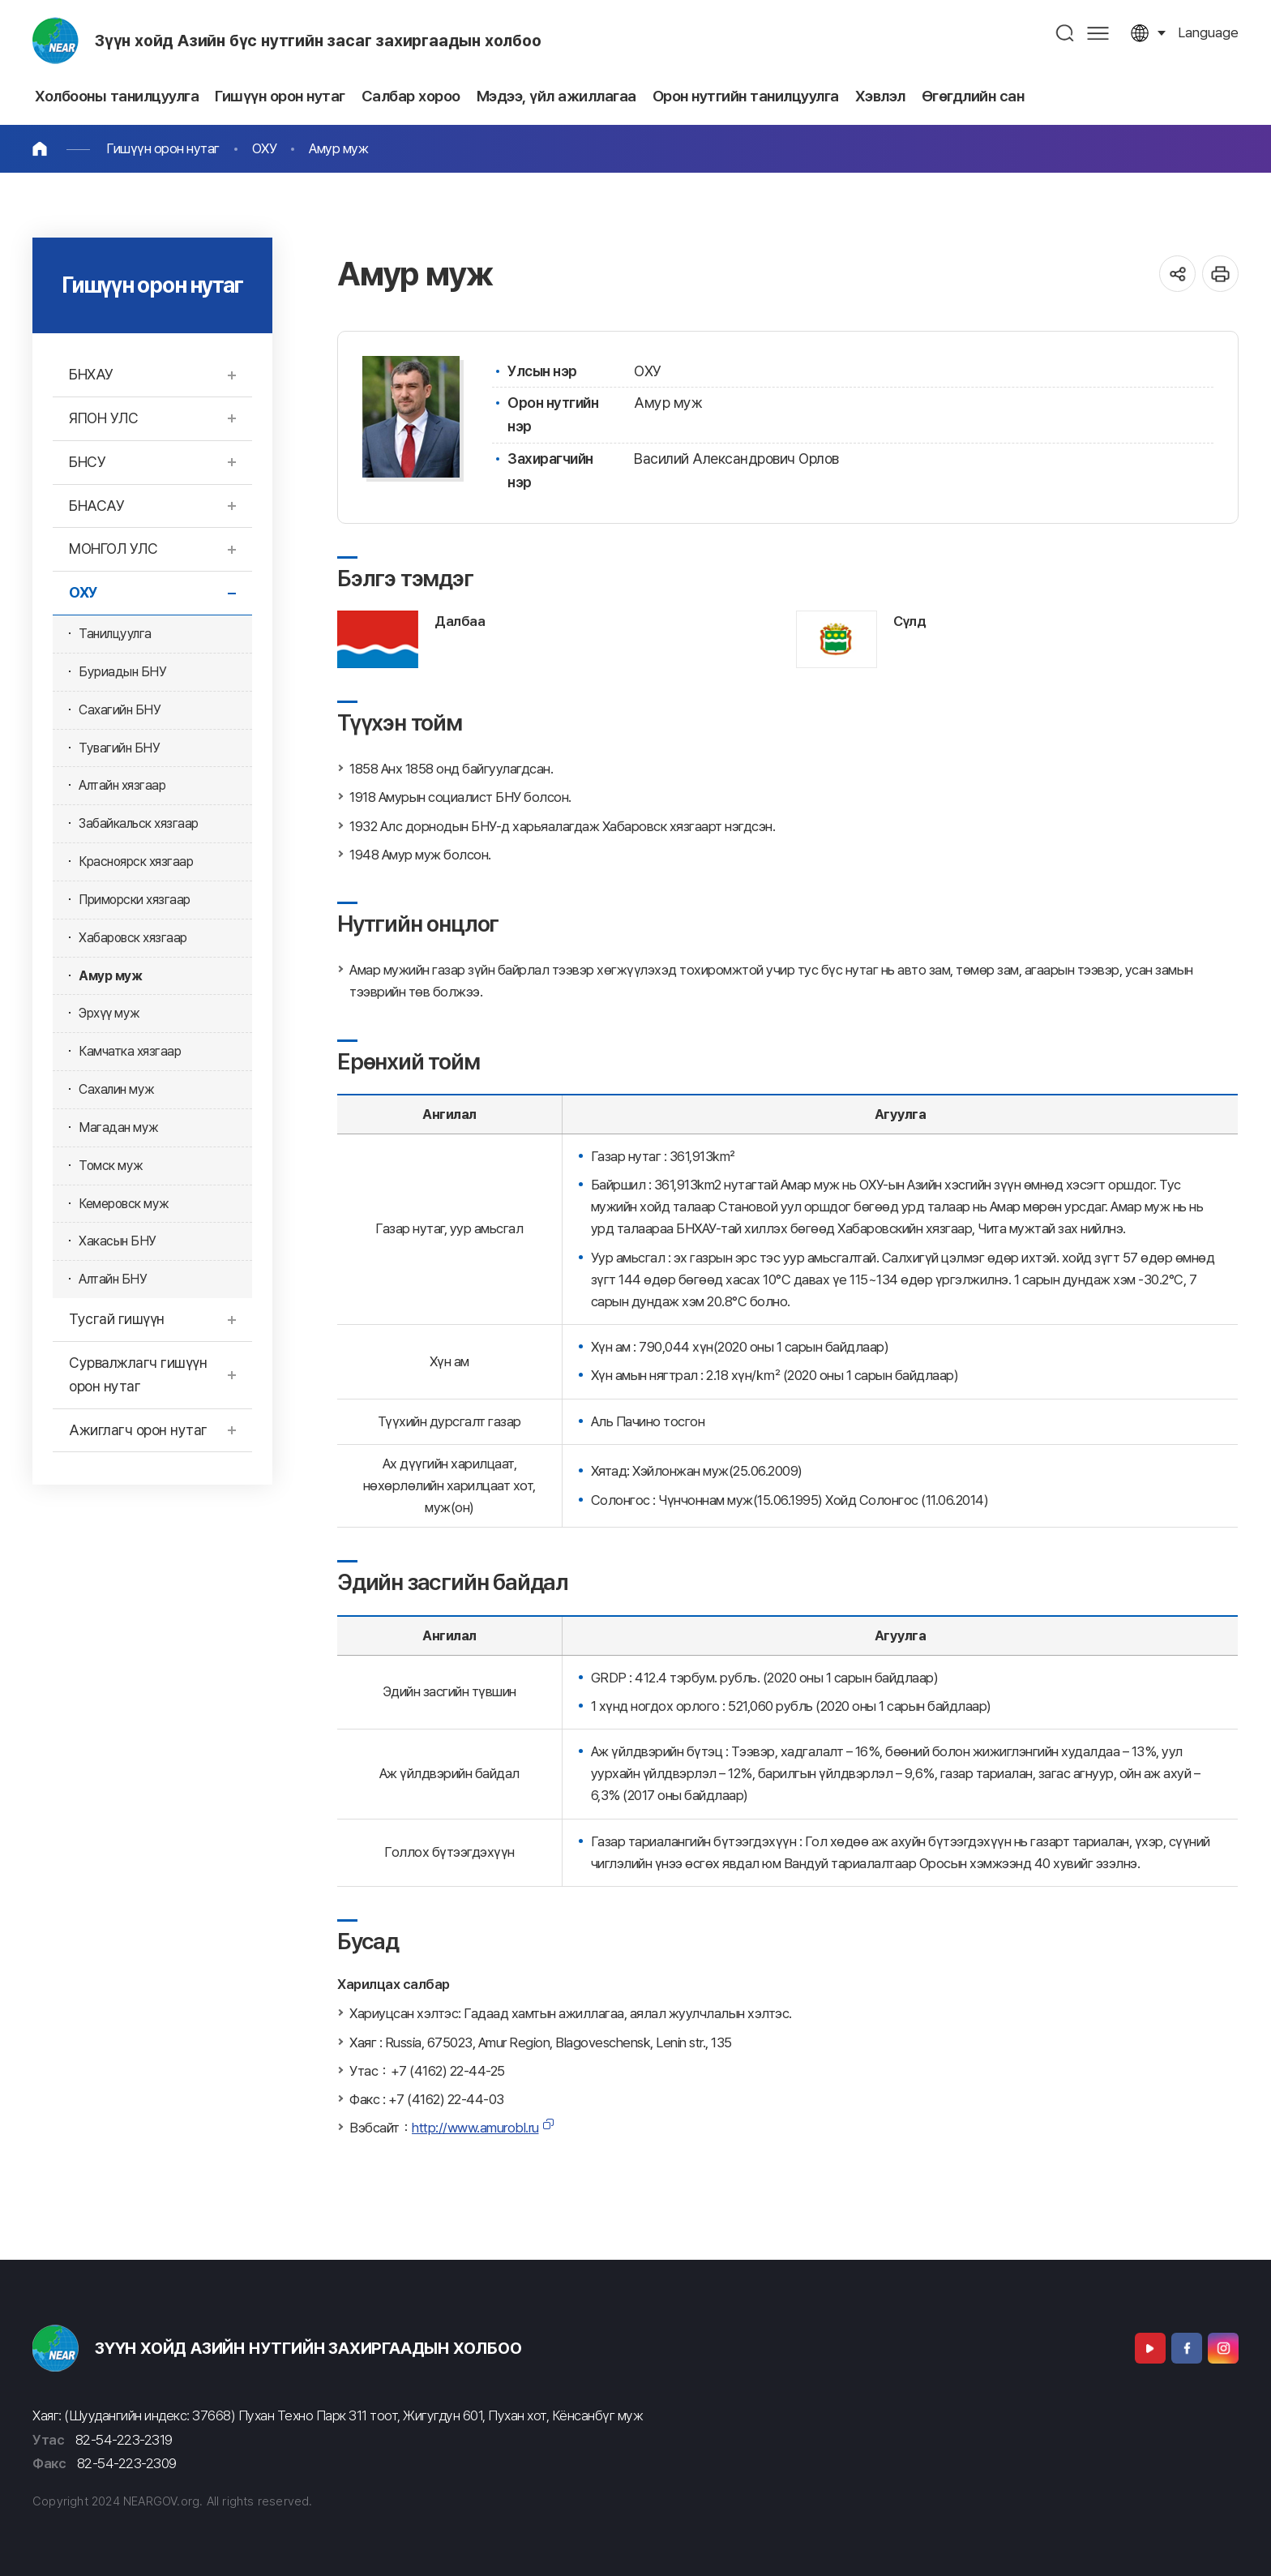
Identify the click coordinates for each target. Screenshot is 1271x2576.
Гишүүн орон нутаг (163, 148)
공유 (1177, 273)
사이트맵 (1098, 32)
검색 (1065, 32)
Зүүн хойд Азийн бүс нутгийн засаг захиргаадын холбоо (318, 40)
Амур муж (338, 148)
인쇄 (1220, 273)
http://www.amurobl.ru (475, 2128)
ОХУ (264, 148)
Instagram (1223, 2348)
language (1208, 32)
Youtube (1150, 2348)
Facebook (1186, 2348)
